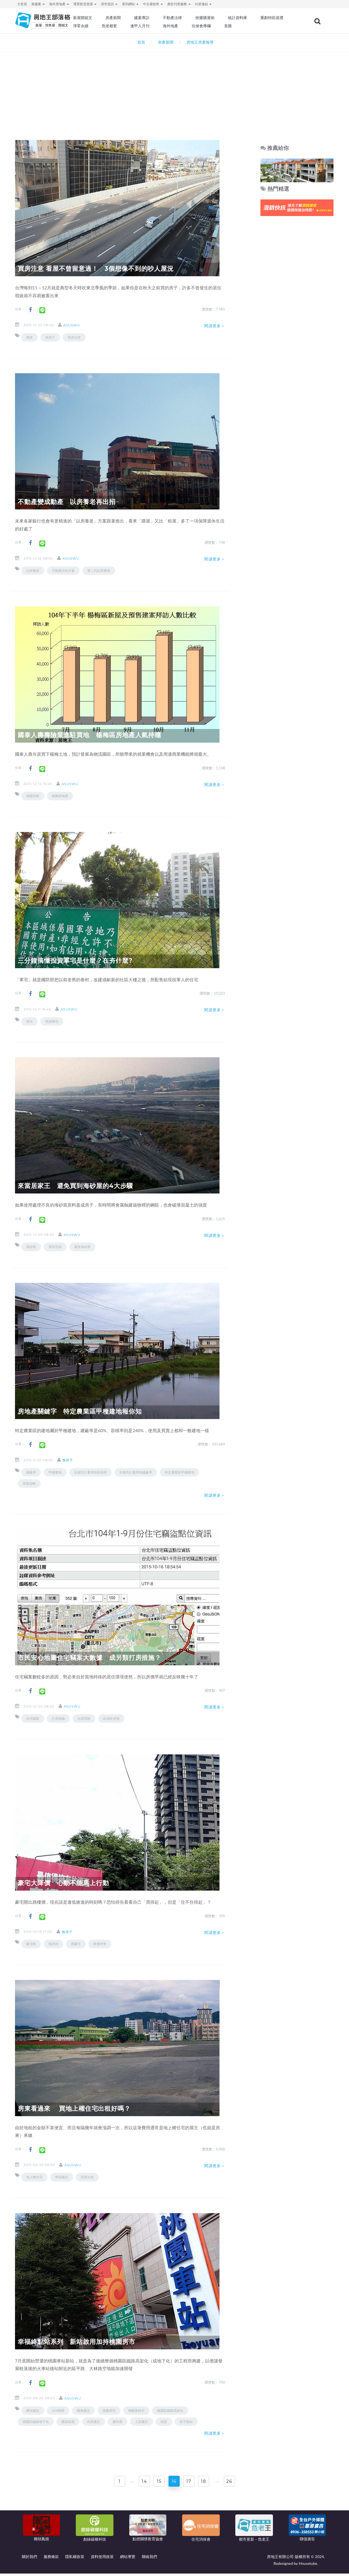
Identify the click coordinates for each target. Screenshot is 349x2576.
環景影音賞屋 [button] (85, 4)
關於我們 (29, 2559)
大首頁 (22, 4)
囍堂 (164, 2422)
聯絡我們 (149, 2559)
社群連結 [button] (203, 4)
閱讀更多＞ (214, 325)
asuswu (76, 325)
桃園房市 (109, 2410)
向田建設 (93, 2422)
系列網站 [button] (130, 4)
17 (191, 2482)
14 (139, 2482)
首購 (280, 25)
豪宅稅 (31, 1944)
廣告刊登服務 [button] (178, 4)
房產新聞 (135, 17)
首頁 (140, 42)
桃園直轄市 (136, 2410)
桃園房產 (32, 796)
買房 (29, 337)
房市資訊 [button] (109, 4)
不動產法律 (192, 17)
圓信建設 (32, 2410)
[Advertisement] (174, 89)
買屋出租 (87, 2177)
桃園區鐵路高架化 (170, 2410)
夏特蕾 (117, 2422)
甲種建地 (55, 1472)
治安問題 (84, 1719)
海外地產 (225, 25)
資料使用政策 (102, 2559)
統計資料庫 (254, 17)
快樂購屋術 (223, 17)
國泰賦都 (67, 2422)
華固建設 (61, 2177)
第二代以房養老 (98, 571)
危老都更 (166, 25)
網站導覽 (127, 2559)
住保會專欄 (254, 25)
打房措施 (58, 1719)
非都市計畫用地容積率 (90, 1472)
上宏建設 (141, 2422)
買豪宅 (76, 1944)
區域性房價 (111, 1719)
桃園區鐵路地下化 (36, 2422)
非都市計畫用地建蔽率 (135, 1472)
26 (237, 2482)
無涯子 (73, 1460)
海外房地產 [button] (59, 4)
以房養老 (32, 571)
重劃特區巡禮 (108, 25)
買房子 (50, 337)
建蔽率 (31, 1472)
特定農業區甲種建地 (179, 1472)
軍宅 (29, 1021)
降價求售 (99, 1944)
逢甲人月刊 (196, 25)
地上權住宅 (34, 2177)
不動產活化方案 (63, 571)
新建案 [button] (38, 4)
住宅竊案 (32, 1719)
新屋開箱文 (106, 17)
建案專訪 (162, 17)
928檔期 (58, 2410)
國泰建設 (83, 2410)
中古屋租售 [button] (153, 4)
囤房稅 (53, 1944)
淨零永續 (139, 25)
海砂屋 (31, 1247)
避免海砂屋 (82, 1247)
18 (208, 2482)
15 (157, 2482)
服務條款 (51, 2559)
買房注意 (74, 337)
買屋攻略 (29, 1483)
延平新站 (186, 2422)
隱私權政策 (74, 2559)
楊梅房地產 (60, 796)
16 (174, 2482)
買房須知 (55, 1247)
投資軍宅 (51, 1021)
